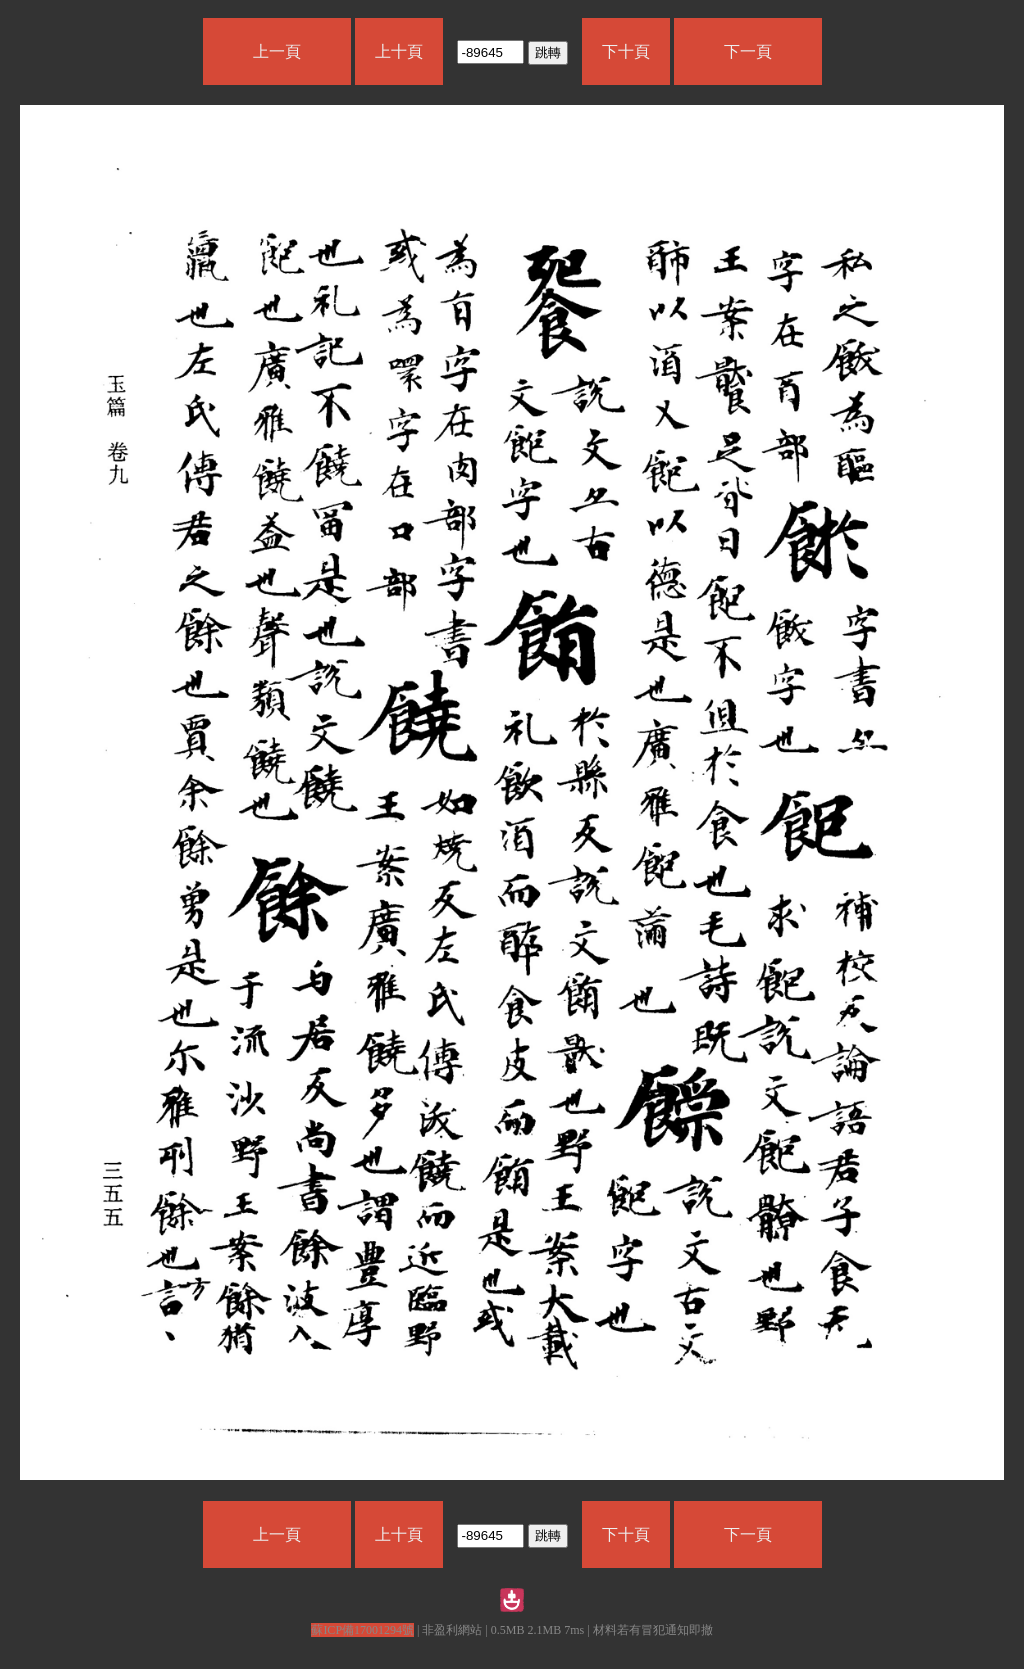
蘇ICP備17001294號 (362, 1630)
